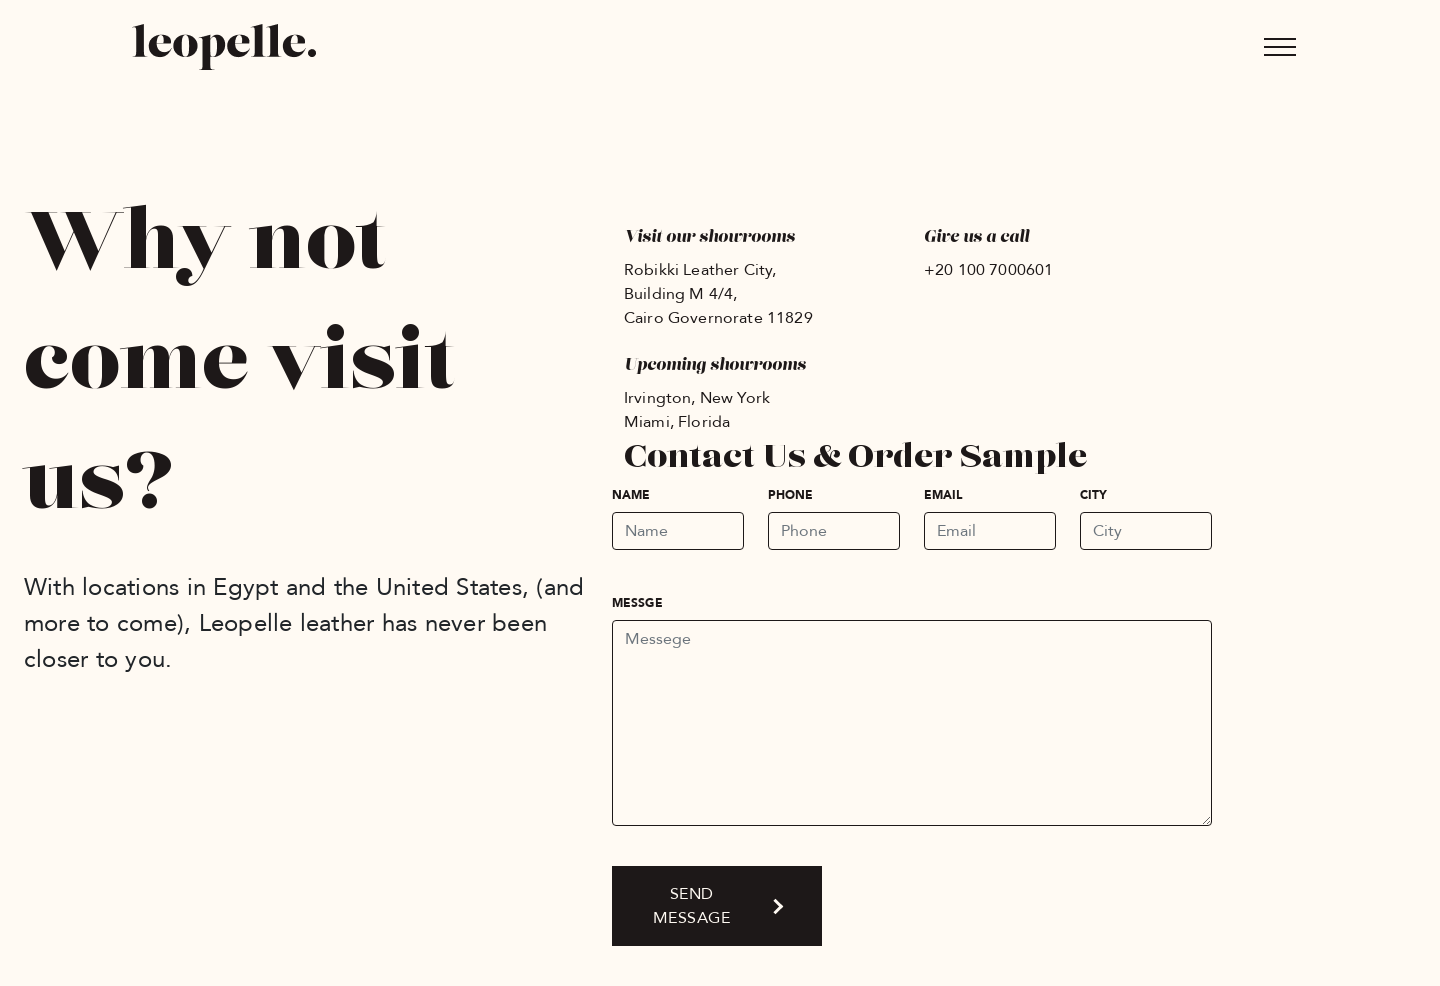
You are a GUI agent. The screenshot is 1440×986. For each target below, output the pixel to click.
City (1093, 495)
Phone (791, 495)
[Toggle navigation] (1280, 47)
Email (943, 495)
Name (631, 495)
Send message (691, 906)
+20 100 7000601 (988, 270)
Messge (637, 603)
